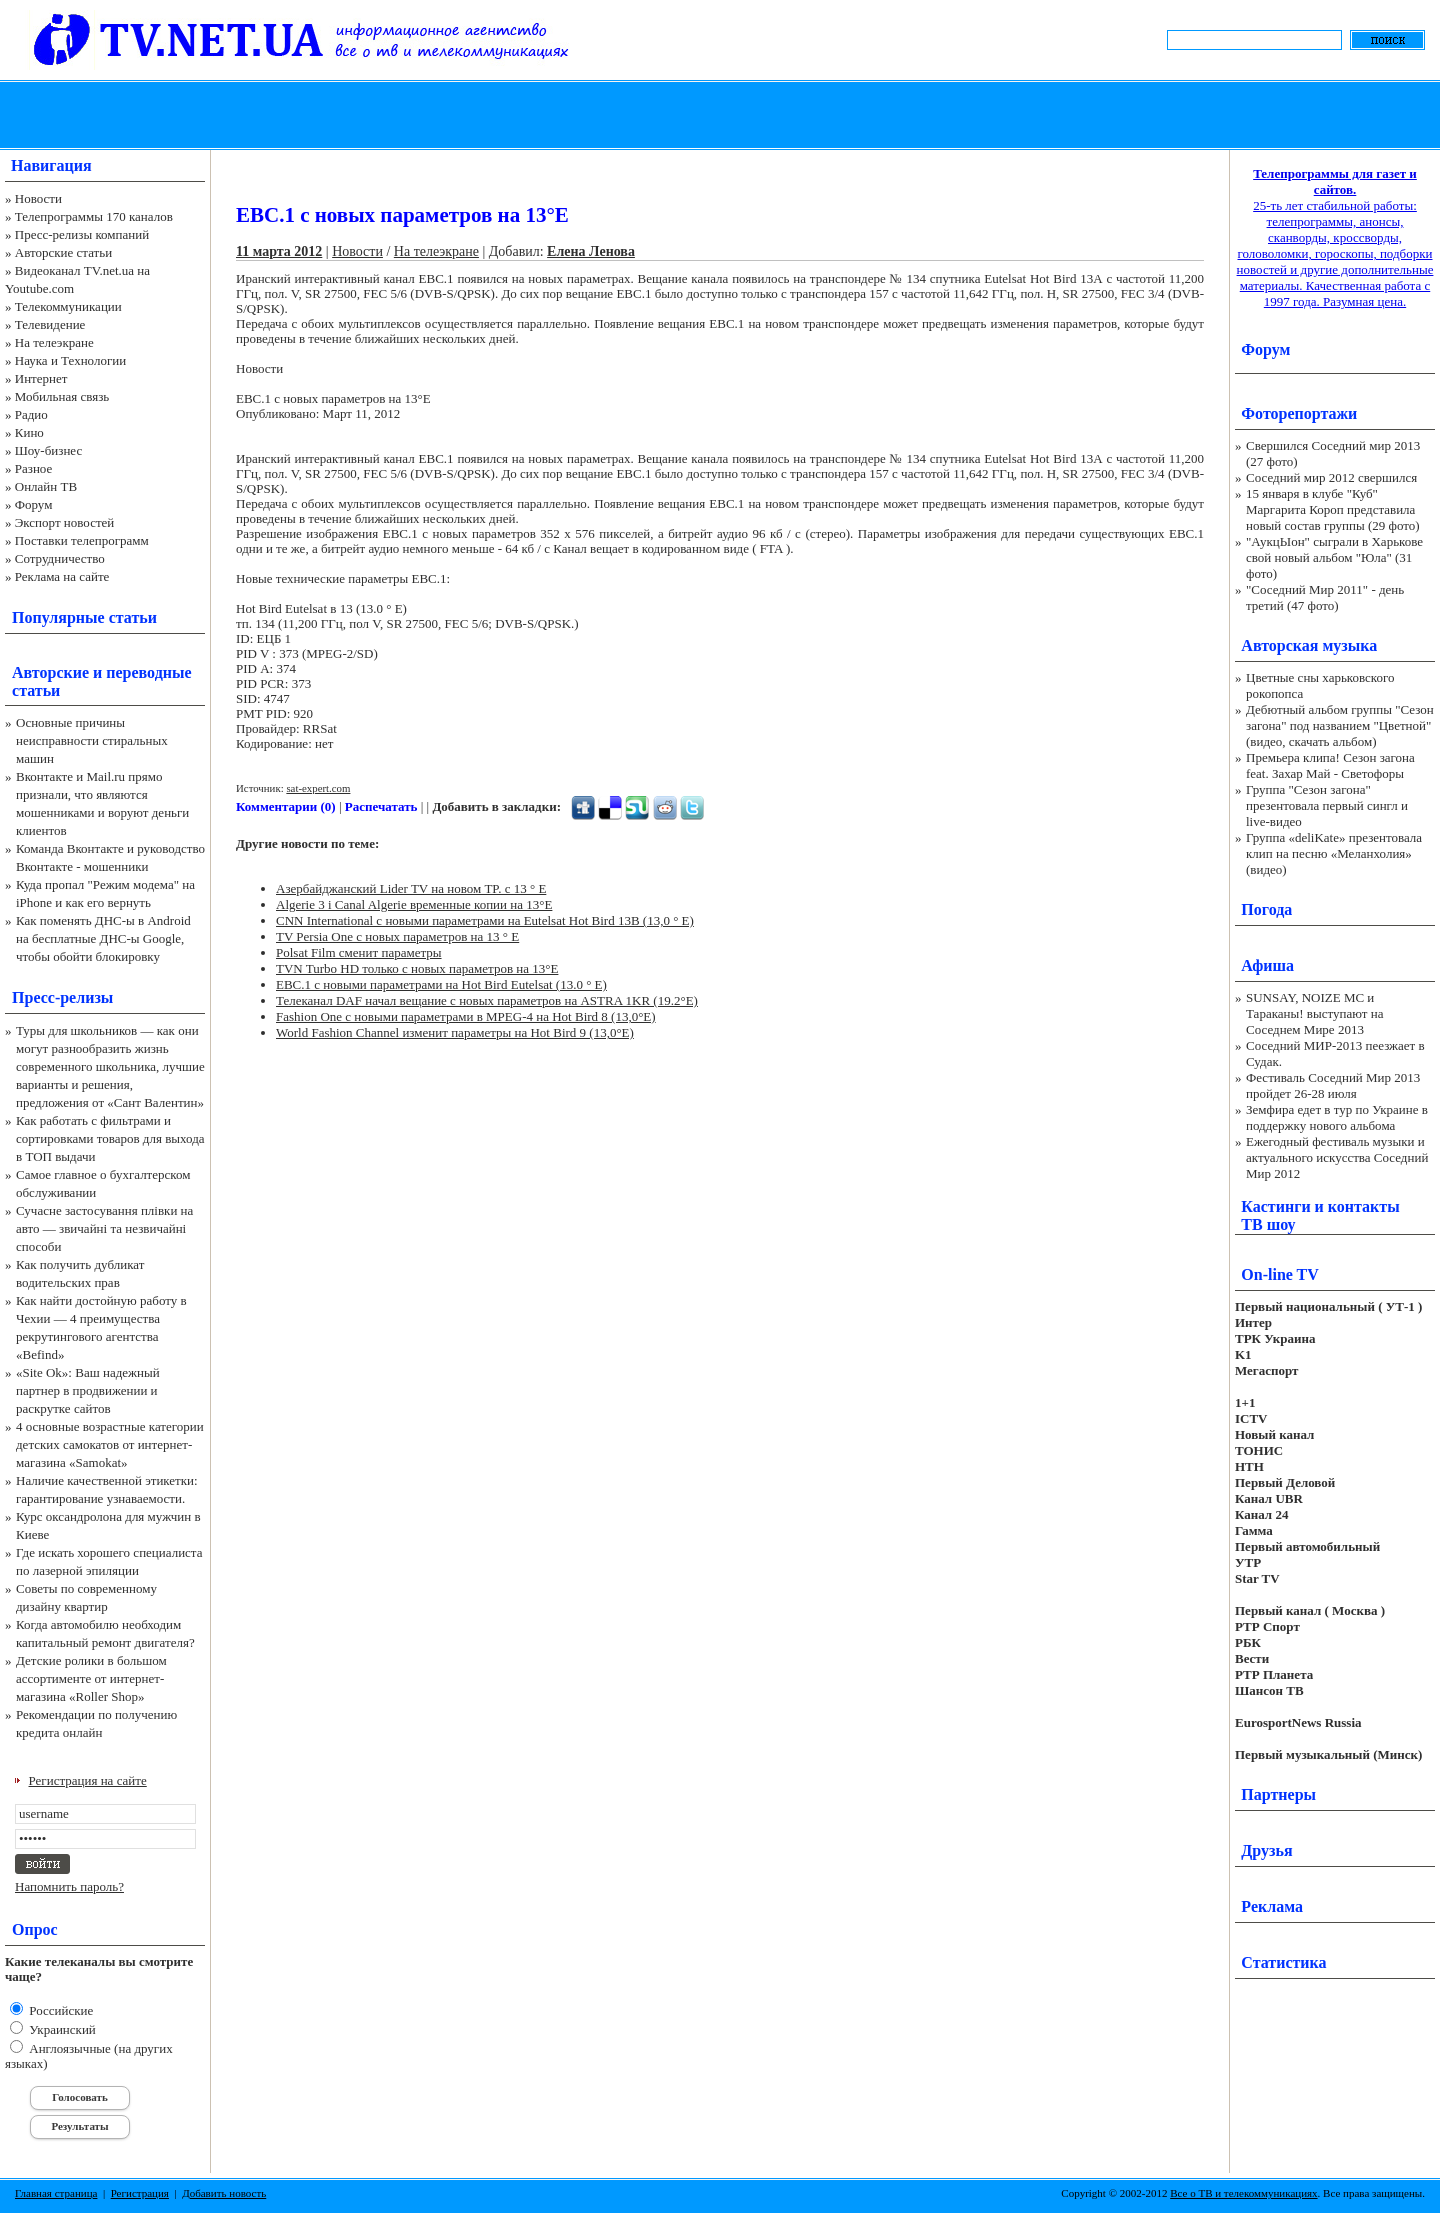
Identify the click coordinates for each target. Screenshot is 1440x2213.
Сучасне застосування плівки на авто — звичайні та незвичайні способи (104, 1228)
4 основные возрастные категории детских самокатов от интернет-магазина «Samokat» (110, 1444)
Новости (38, 198)
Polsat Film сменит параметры (359, 952)
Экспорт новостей (65, 522)
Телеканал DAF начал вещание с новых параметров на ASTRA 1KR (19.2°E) (487, 1000)
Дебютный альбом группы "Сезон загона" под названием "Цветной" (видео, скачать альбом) (1340, 725)
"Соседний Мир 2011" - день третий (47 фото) (1325, 597)
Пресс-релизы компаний (82, 234)
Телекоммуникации (68, 306)
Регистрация (140, 2193)
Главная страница (56, 2193)
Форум (34, 504)
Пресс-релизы (62, 997)
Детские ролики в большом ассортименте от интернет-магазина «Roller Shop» (91, 1678)
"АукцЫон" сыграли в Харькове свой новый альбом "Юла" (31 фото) (1334, 557)
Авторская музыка (1309, 645)
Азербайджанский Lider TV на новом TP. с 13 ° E (411, 888)
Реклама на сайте (62, 576)
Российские (59, 2010)
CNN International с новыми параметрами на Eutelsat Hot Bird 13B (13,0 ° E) (485, 920)
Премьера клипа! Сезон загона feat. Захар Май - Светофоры (1330, 765)
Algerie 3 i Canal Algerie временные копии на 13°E (414, 904)
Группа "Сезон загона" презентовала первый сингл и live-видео (1327, 805)
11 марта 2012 (279, 251)
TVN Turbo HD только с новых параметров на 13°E (417, 968)
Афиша (1267, 965)
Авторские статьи (63, 252)
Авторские (50, 672)
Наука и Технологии (70, 360)
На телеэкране (54, 342)
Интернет (41, 378)
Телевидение (50, 324)
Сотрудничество (60, 558)
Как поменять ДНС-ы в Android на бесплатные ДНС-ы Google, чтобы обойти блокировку (103, 938)
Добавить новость (224, 2193)
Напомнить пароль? (69, 1886)
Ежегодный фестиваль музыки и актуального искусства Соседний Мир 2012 (1337, 1157)
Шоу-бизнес (48, 450)
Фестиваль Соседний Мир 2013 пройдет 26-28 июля (1333, 1085)
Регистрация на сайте (88, 1780)
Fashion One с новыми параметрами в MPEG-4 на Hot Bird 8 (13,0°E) (466, 1016)
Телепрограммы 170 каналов (94, 216)
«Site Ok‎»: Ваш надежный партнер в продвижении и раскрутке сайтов (88, 1390)
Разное (34, 468)
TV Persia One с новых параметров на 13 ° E (397, 936)
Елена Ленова (591, 251)
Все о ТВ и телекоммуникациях (1243, 2193)
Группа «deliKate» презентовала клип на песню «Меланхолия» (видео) (1334, 853)
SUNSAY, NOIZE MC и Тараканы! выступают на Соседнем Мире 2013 (1314, 1013)
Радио (31, 414)
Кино (29, 432)
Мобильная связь (62, 396)
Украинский (61, 2029)
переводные (148, 672)
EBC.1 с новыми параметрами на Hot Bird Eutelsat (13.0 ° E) (441, 984)
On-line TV (1280, 1274)
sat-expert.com (318, 788)
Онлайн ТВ (46, 486)
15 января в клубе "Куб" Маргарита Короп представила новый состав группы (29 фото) (1333, 509)
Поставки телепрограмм (82, 540)
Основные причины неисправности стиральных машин (92, 740)
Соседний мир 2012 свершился (1331, 477)
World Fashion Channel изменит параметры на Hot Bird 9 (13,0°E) (455, 1032)
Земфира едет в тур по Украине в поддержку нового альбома (1337, 1117)
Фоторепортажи (1299, 413)
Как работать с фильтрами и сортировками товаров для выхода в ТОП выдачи (110, 1138)
